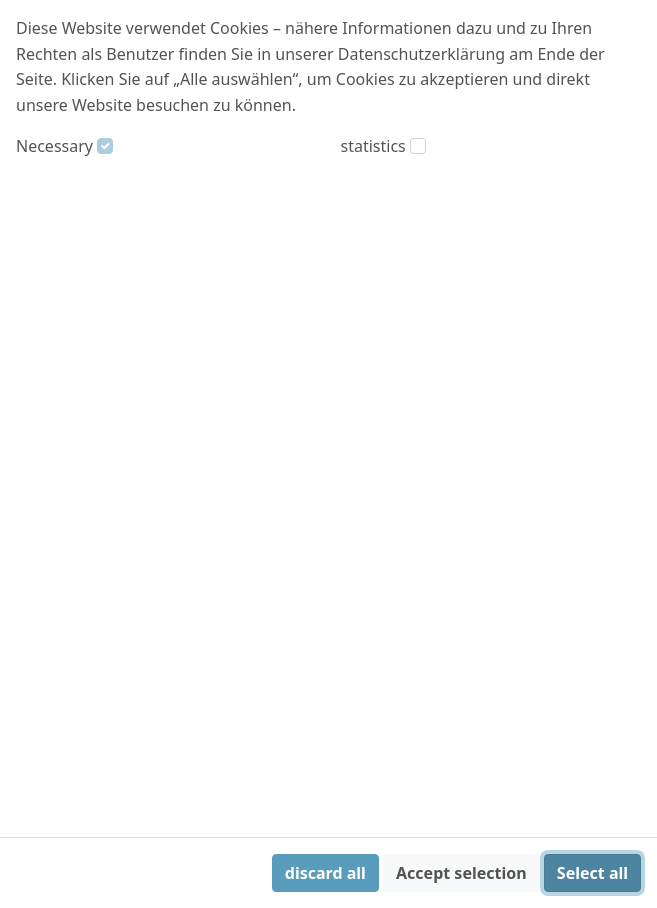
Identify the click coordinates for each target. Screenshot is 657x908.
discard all (325, 873)
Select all (592, 873)
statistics (373, 146)
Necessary (54, 146)
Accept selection (461, 873)
